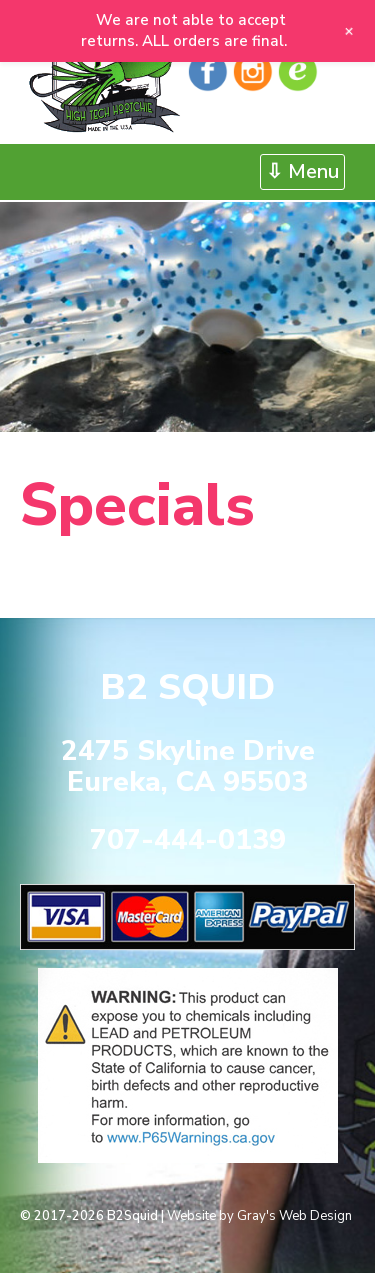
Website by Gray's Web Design (259, 1216)
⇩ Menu (302, 171)
